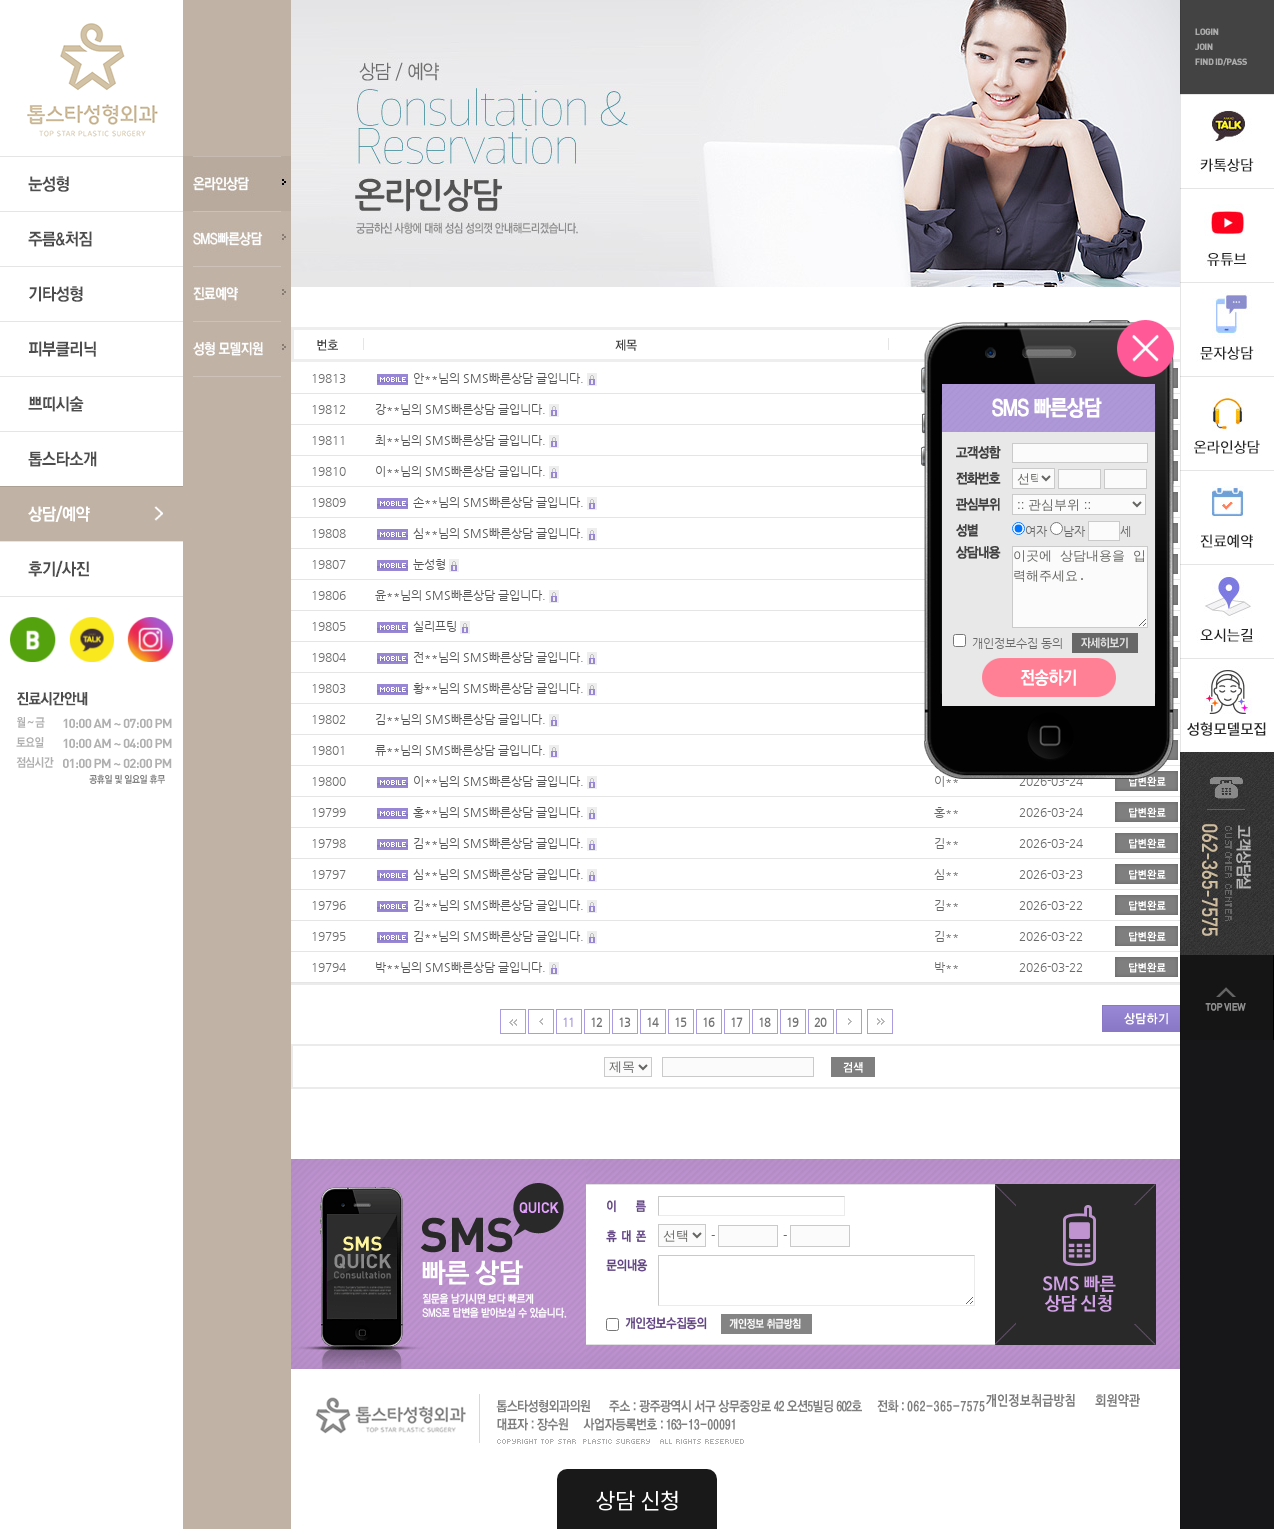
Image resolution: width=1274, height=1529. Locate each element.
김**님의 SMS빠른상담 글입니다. (460, 719)
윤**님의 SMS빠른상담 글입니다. (460, 595)
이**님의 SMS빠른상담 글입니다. (460, 471)
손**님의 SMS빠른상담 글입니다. (498, 502)
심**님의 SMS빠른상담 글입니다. (498, 533)
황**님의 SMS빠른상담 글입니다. (498, 688)
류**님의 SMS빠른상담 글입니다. (460, 750)
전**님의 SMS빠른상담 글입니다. (498, 657)
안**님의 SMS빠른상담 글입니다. (498, 378)
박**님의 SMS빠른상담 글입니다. (460, 967)
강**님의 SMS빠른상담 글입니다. (460, 409)
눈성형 (429, 564)
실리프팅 (435, 626)
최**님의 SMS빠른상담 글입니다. (460, 440)
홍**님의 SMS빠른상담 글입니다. (498, 812)
